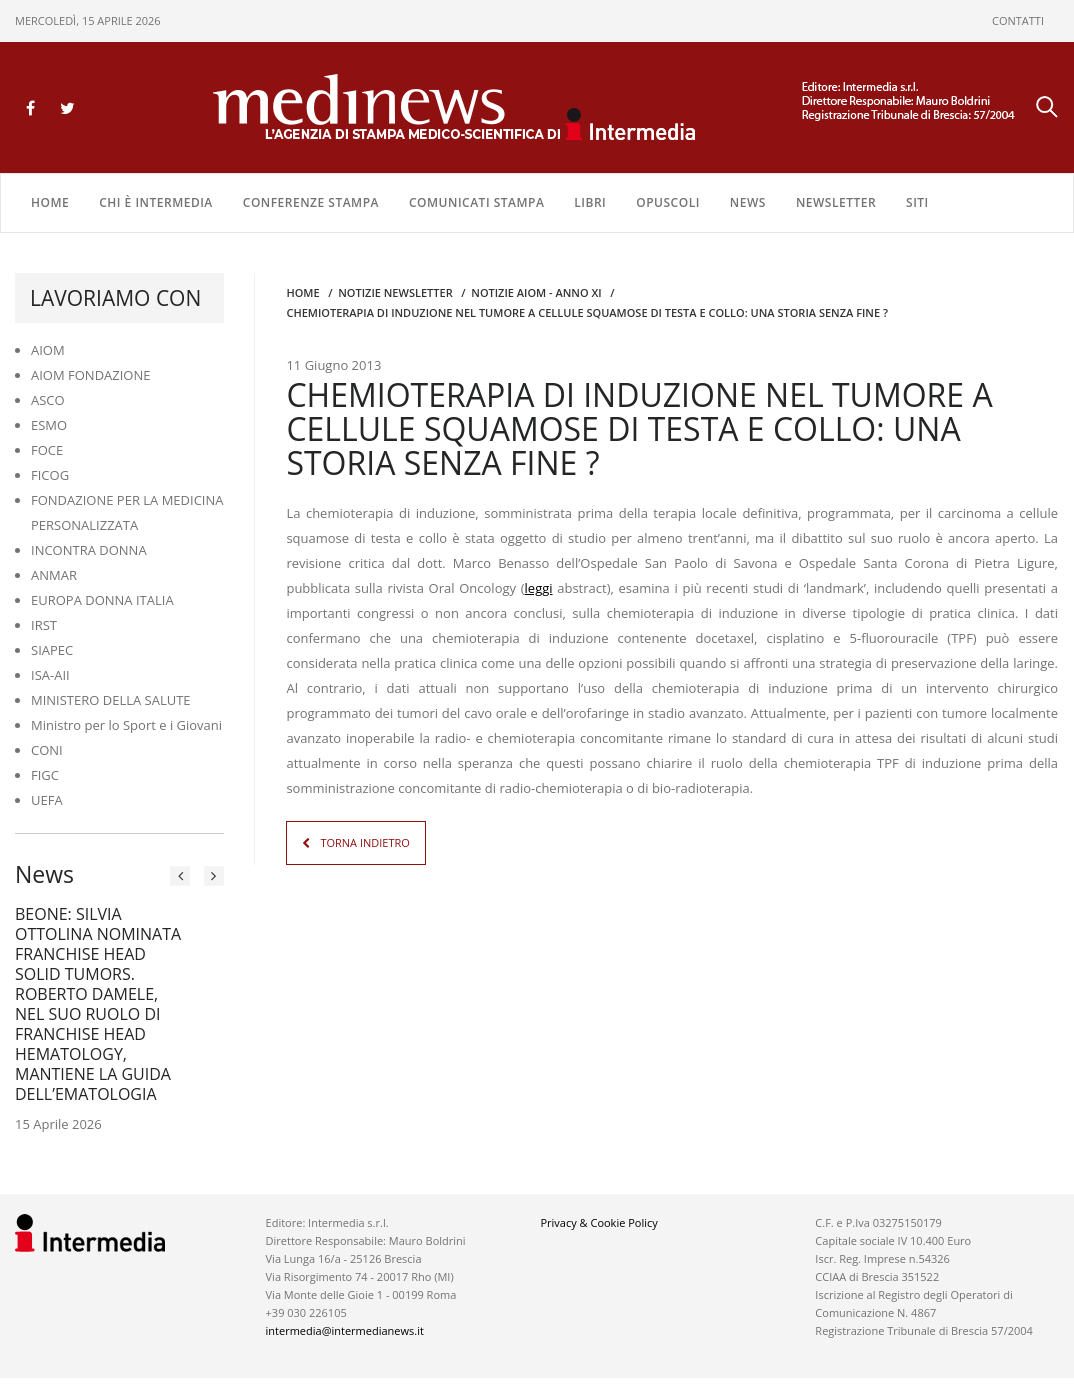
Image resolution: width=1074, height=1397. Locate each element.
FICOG (50, 474)
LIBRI (590, 201)
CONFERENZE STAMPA (311, 201)
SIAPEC (52, 649)
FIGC (45, 774)
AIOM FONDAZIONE (91, 374)
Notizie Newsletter (395, 291)
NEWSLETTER (836, 201)
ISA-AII (50, 674)
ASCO (48, 399)
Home (50, 201)
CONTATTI (1018, 20)
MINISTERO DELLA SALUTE (111, 699)
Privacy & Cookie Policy (598, 1221)
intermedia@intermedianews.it (345, 1329)
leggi (539, 587)
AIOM (48, 349)
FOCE (47, 449)
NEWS (748, 201)
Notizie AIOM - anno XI (536, 291)
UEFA (47, 799)
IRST (44, 624)
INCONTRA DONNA (89, 549)
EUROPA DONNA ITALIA (102, 599)
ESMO (49, 424)
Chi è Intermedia (156, 201)
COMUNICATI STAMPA (476, 201)
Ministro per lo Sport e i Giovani (126, 724)
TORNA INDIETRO (364, 841)
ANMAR (54, 574)
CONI (47, 749)
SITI (917, 201)
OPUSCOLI (668, 201)
